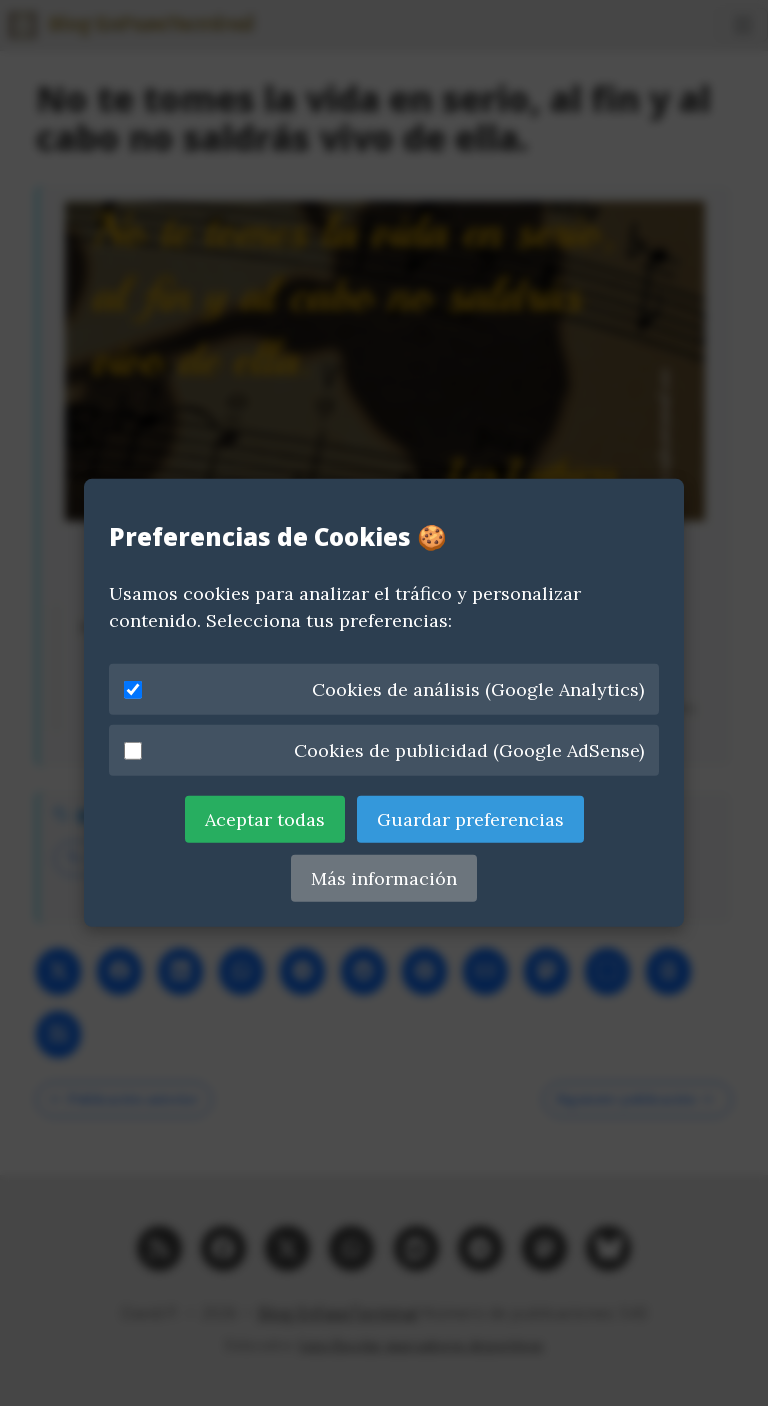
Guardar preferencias (470, 819)
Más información (384, 878)
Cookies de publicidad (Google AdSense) (384, 750)
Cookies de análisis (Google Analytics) (384, 689)
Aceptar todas (265, 819)
